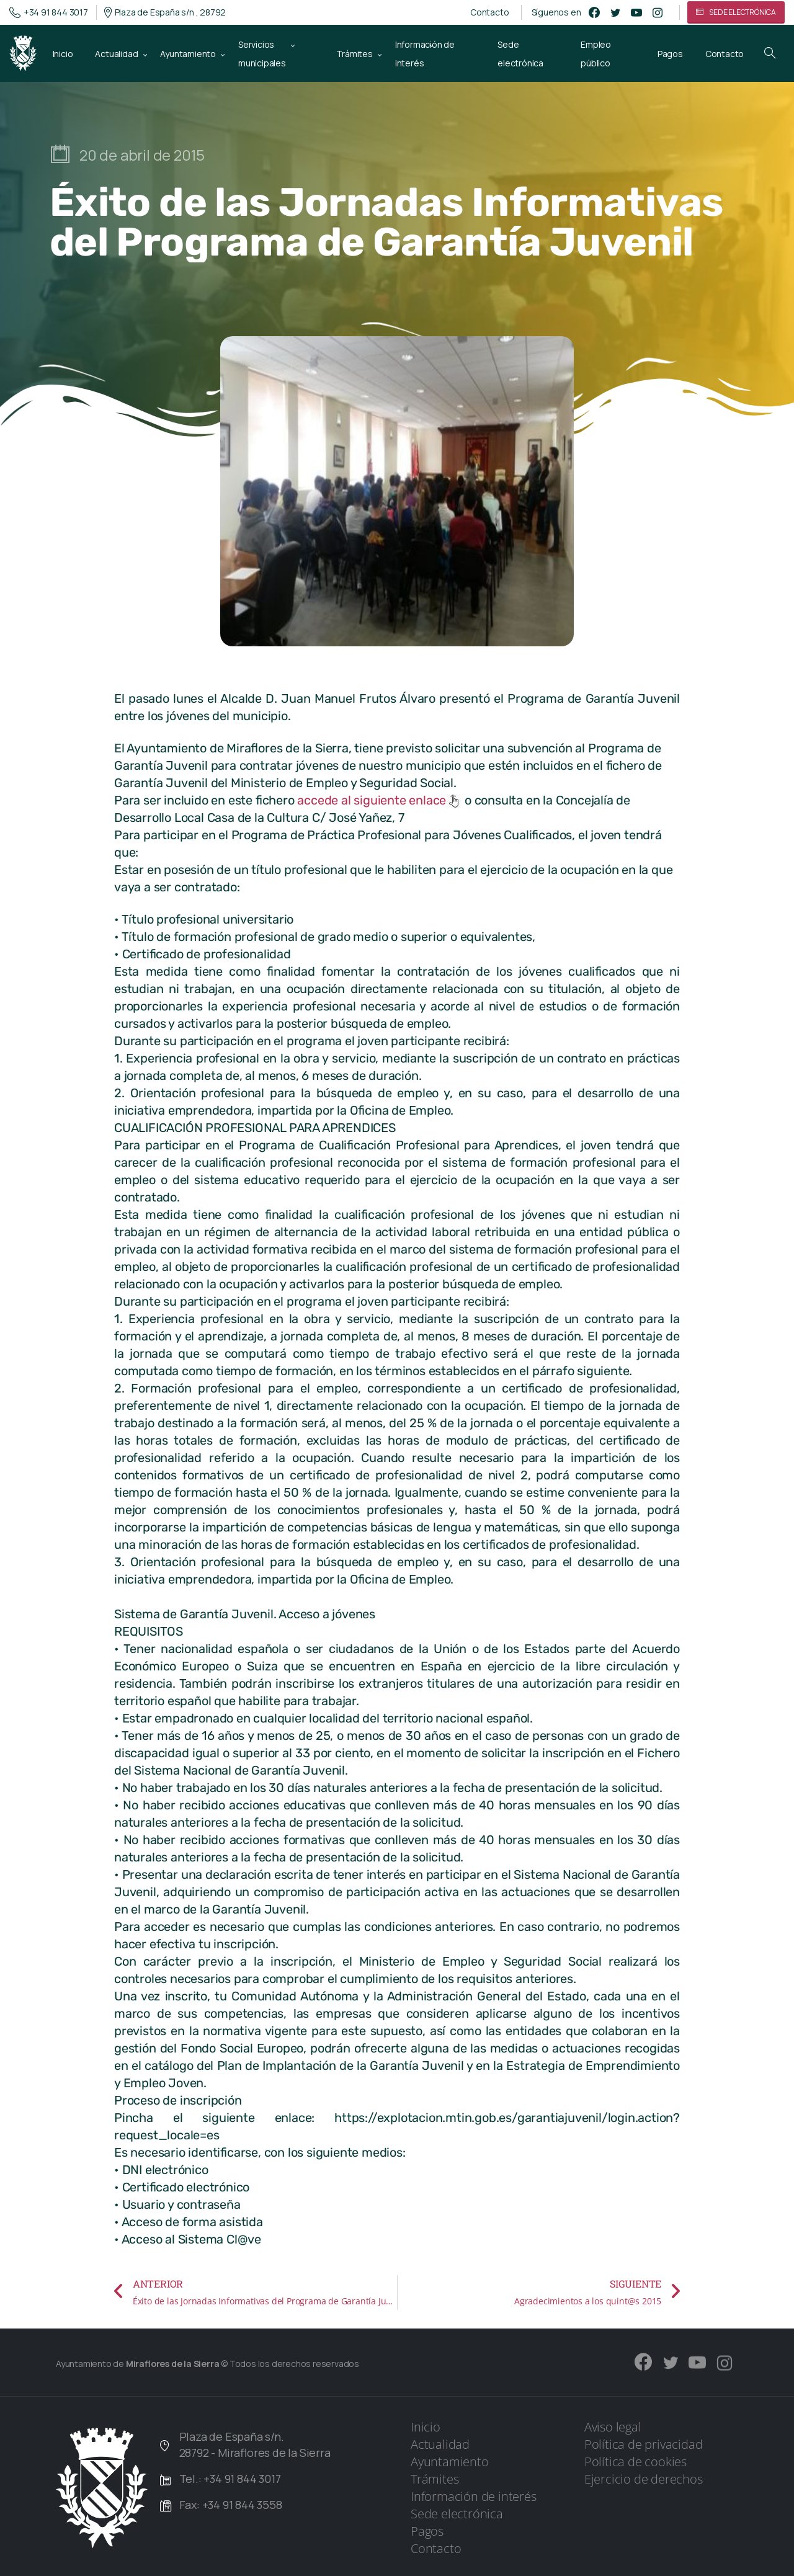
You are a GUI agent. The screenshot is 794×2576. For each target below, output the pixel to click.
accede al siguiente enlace (379, 800)
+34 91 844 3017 (48, 12)
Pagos (427, 2531)
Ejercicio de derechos (643, 2479)
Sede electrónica (457, 2513)
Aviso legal (612, 2426)
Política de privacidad (643, 2444)
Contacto (489, 12)
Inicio (425, 2426)
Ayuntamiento (450, 2461)
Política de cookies (635, 2461)
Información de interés (474, 2496)
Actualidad (440, 2444)
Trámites (434, 2479)
